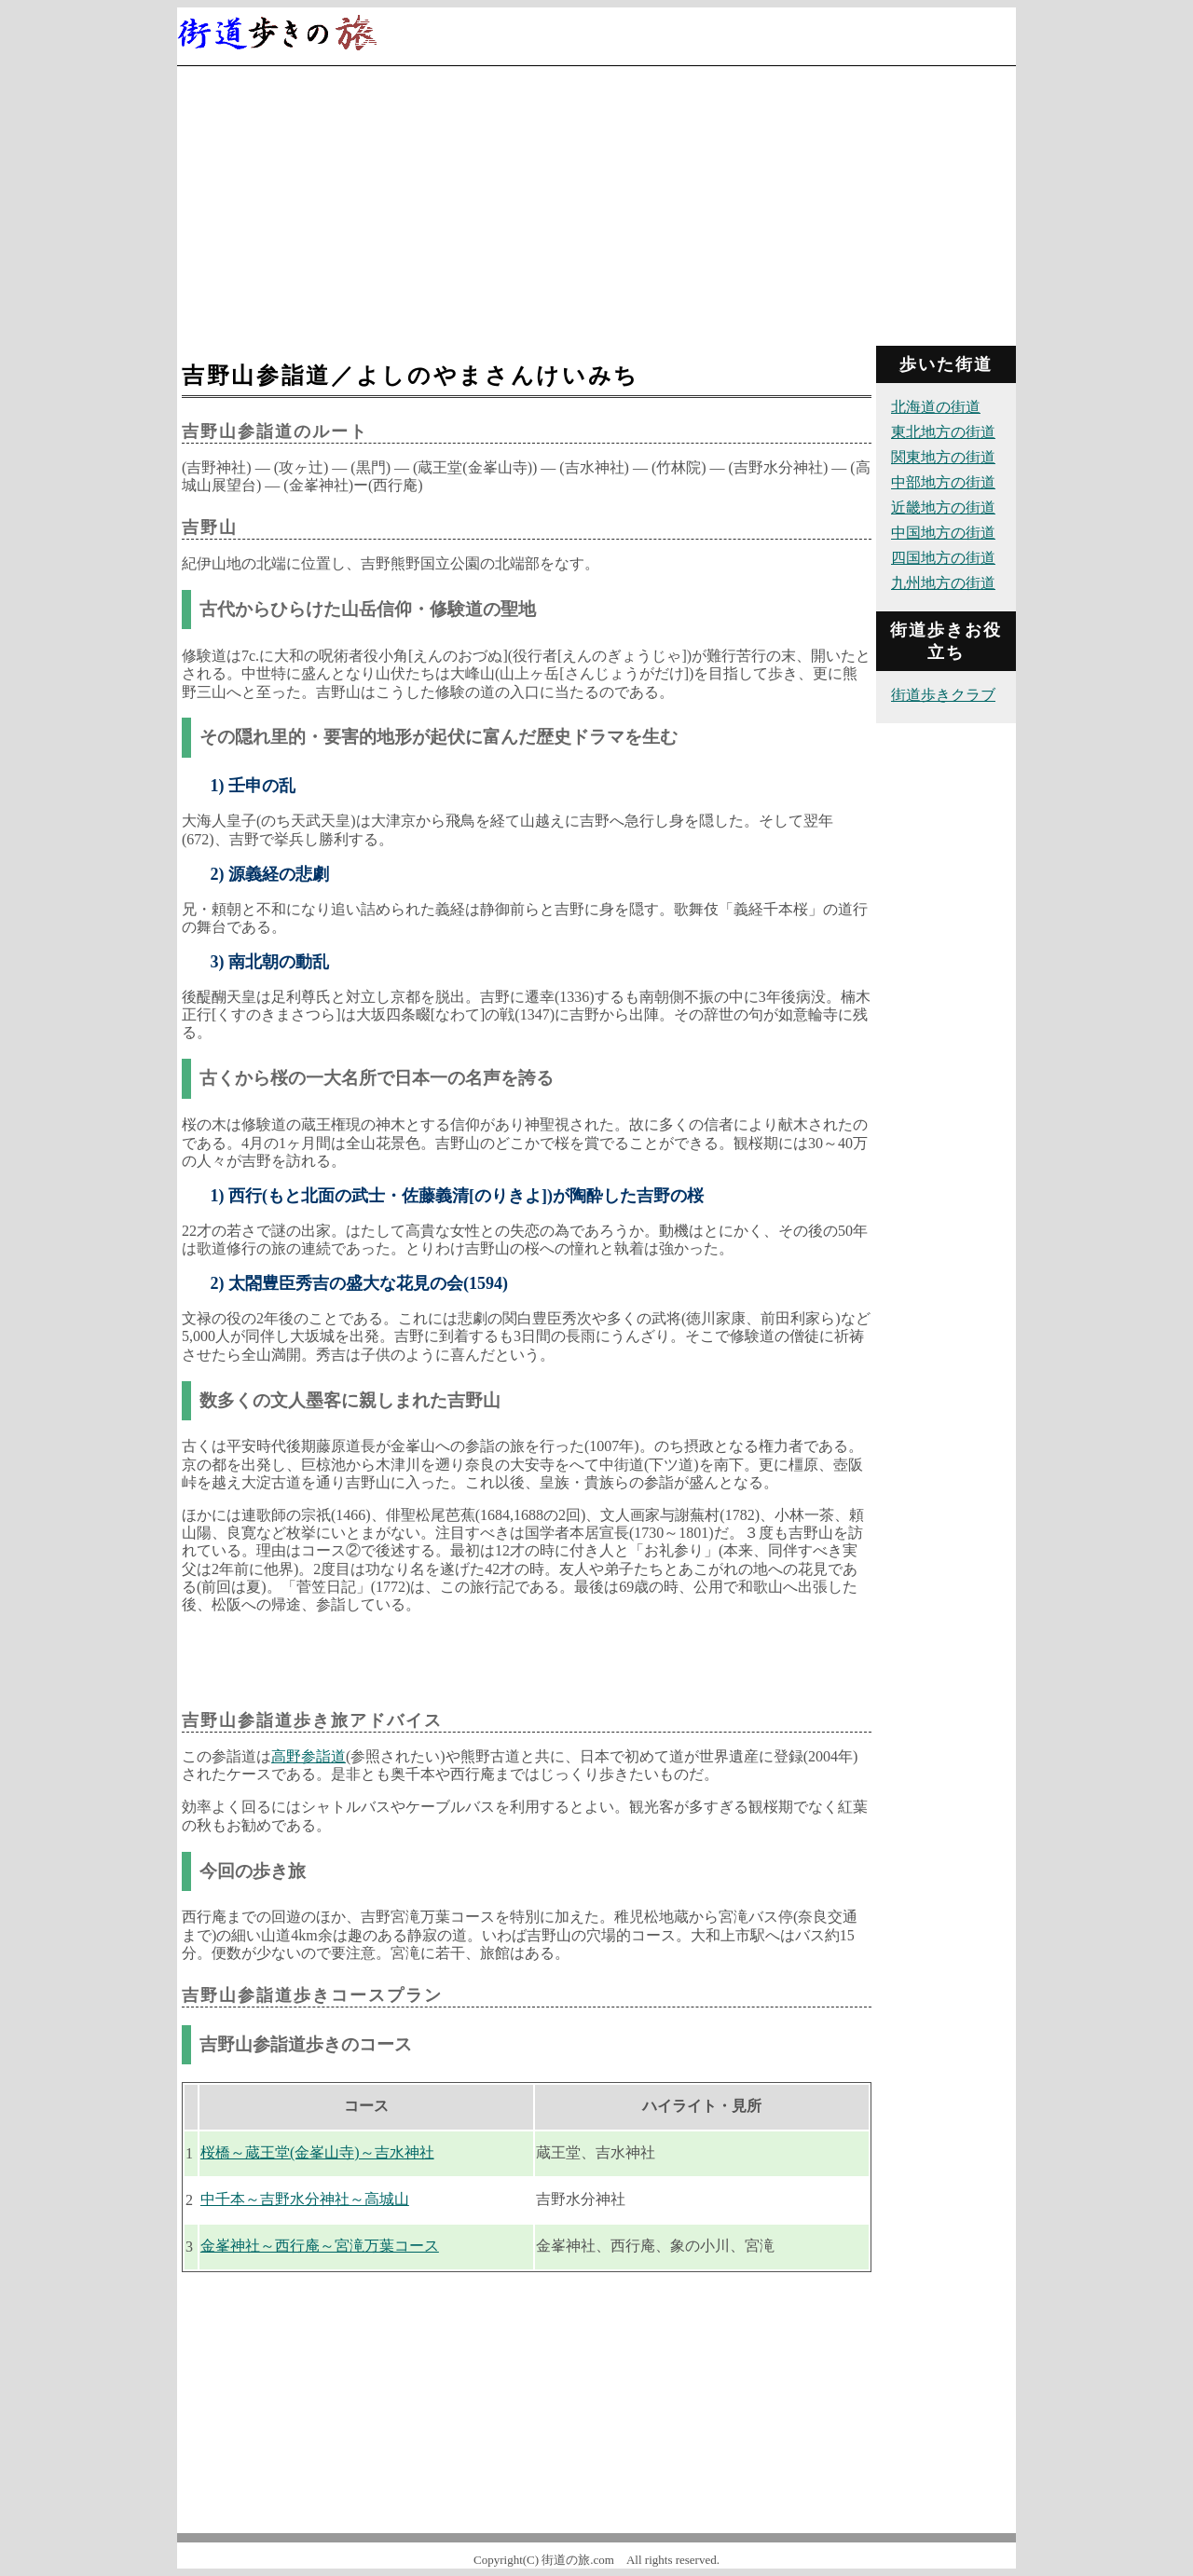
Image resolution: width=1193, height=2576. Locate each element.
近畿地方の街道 (943, 507)
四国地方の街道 (943, 558)
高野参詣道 (308, 1756)
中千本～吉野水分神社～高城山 (304, 2199)
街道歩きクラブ (943, 695)
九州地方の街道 (943, 583)
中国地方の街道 (943, 533)
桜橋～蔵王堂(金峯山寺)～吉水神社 (317, 2152)
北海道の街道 (935, 407)
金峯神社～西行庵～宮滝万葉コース (319, 2246)
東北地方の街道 (943, 432)
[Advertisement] (596, 205)
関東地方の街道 (943, 457)
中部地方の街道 (943, 482)
